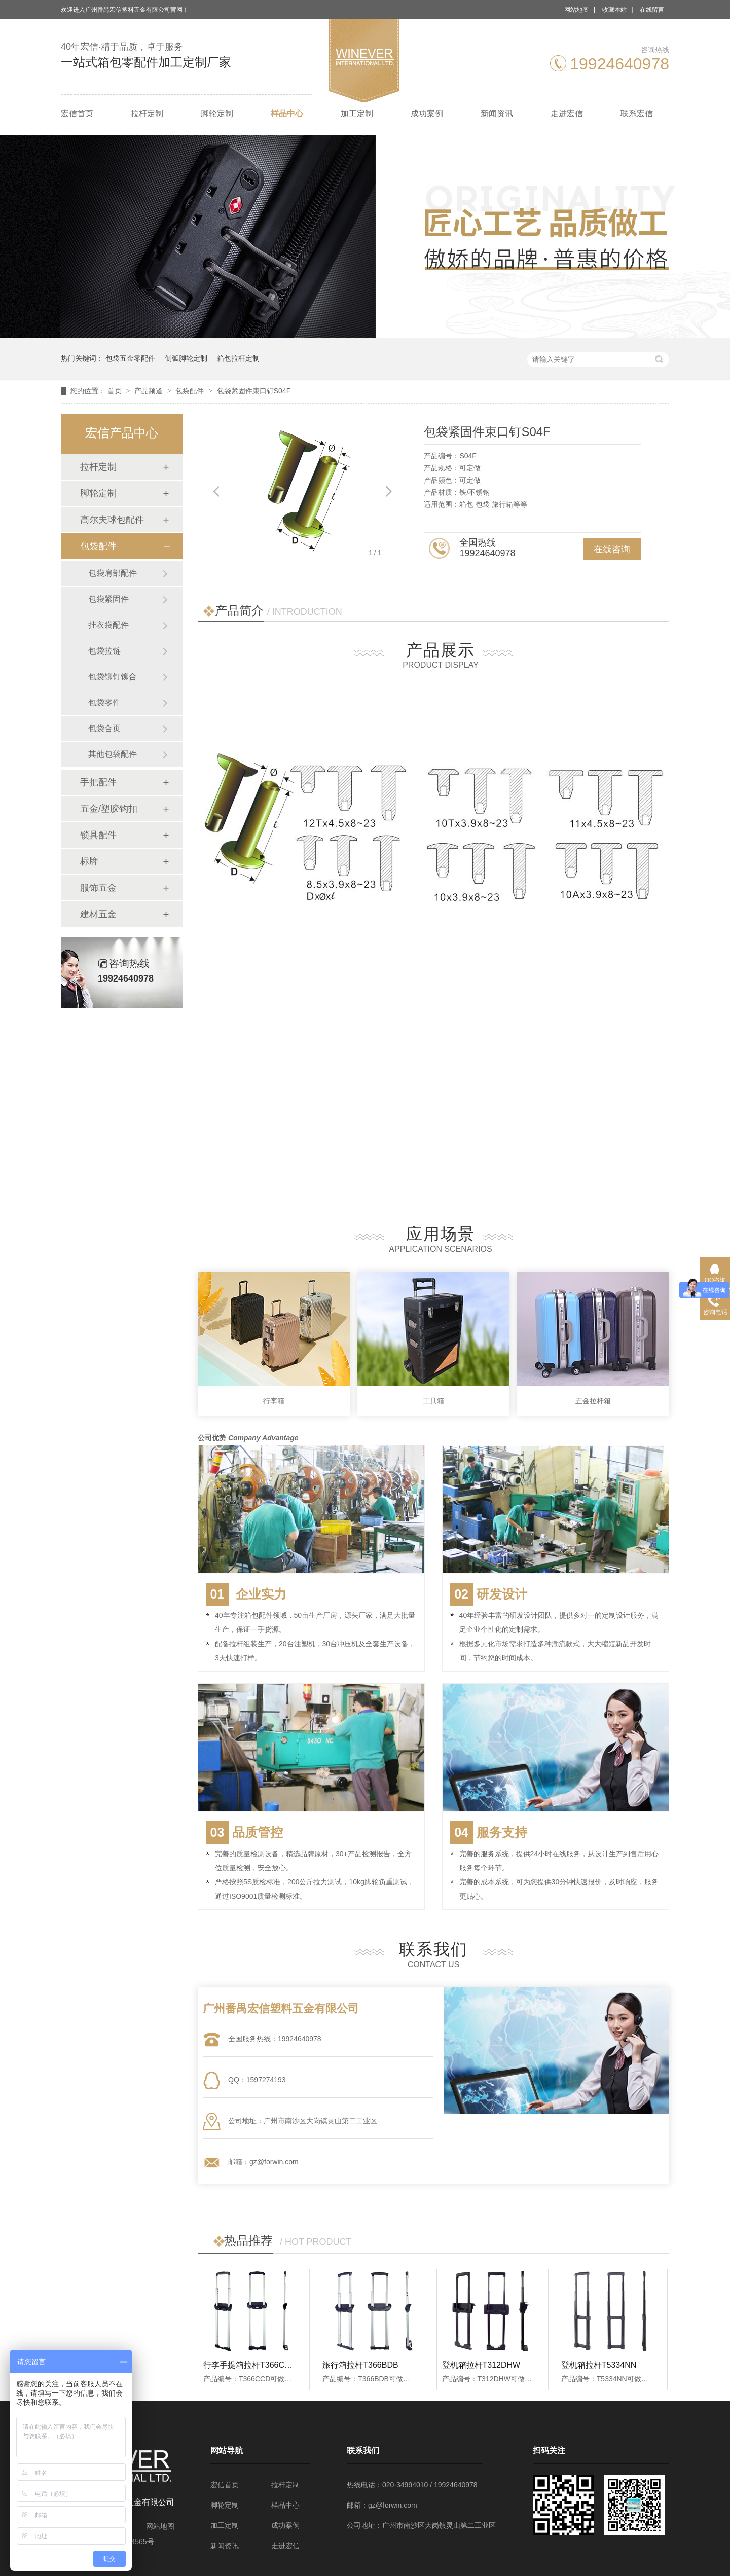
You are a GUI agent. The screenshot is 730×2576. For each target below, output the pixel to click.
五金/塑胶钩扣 (108, 809)
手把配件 (98, 782)
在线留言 (652, 9)
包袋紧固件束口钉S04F (253, 391)
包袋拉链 (104, 650)
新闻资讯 (497, 113)
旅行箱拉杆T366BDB (360, 2365)
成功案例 (427, 113)
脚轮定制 (217, 113)
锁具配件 (98, 835)
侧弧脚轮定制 (186, 358)
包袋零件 (104, 702)
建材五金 (98, 914)
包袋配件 (190, 391)
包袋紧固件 (108, 599)
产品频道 (149, 391)
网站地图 (576, 9)
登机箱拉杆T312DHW (481, 2365)
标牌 (89, 861)
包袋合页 (104, 728)
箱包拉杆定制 (238, 358)
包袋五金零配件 (130, 358)
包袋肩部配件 (112, 573)
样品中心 (287, 113)
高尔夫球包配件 (112, 520)
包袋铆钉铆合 (112, 676)
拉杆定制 (147, 113)
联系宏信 (636, 113)
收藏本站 (614, 9)
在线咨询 (612, 549)
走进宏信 (567, 113)
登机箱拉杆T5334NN (598, 2365)
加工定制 (357, 113)
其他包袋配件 (112, 754)
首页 (115, 391)
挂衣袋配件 (108, 625)
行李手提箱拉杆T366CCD (249, 2365)
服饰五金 (98, 888)
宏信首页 (77, 113)
